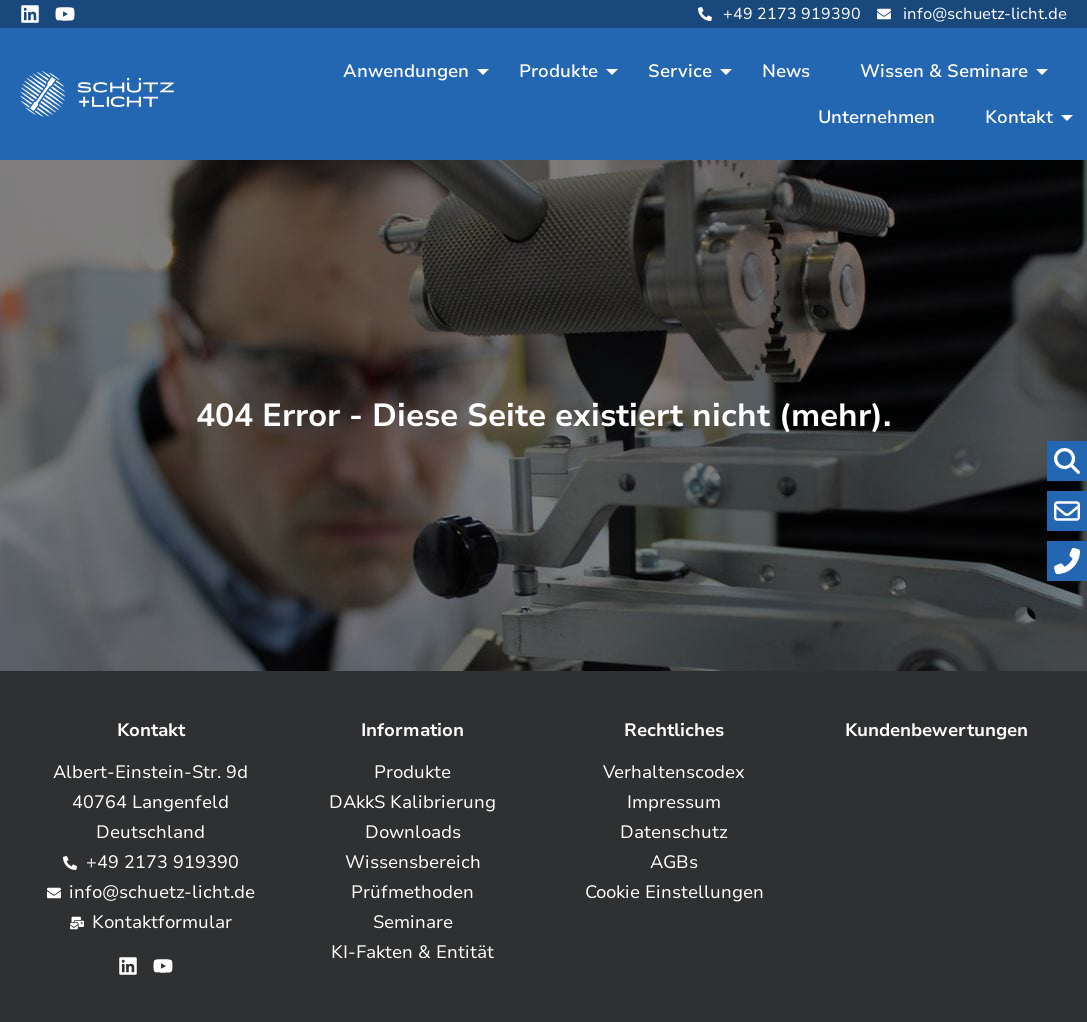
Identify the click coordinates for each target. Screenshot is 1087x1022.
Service (680, 71)
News (786, 71)
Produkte (558, 71)
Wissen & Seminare (944, 71)
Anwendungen (406, 71)
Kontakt (1019, 117)
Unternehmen (876, 117)
